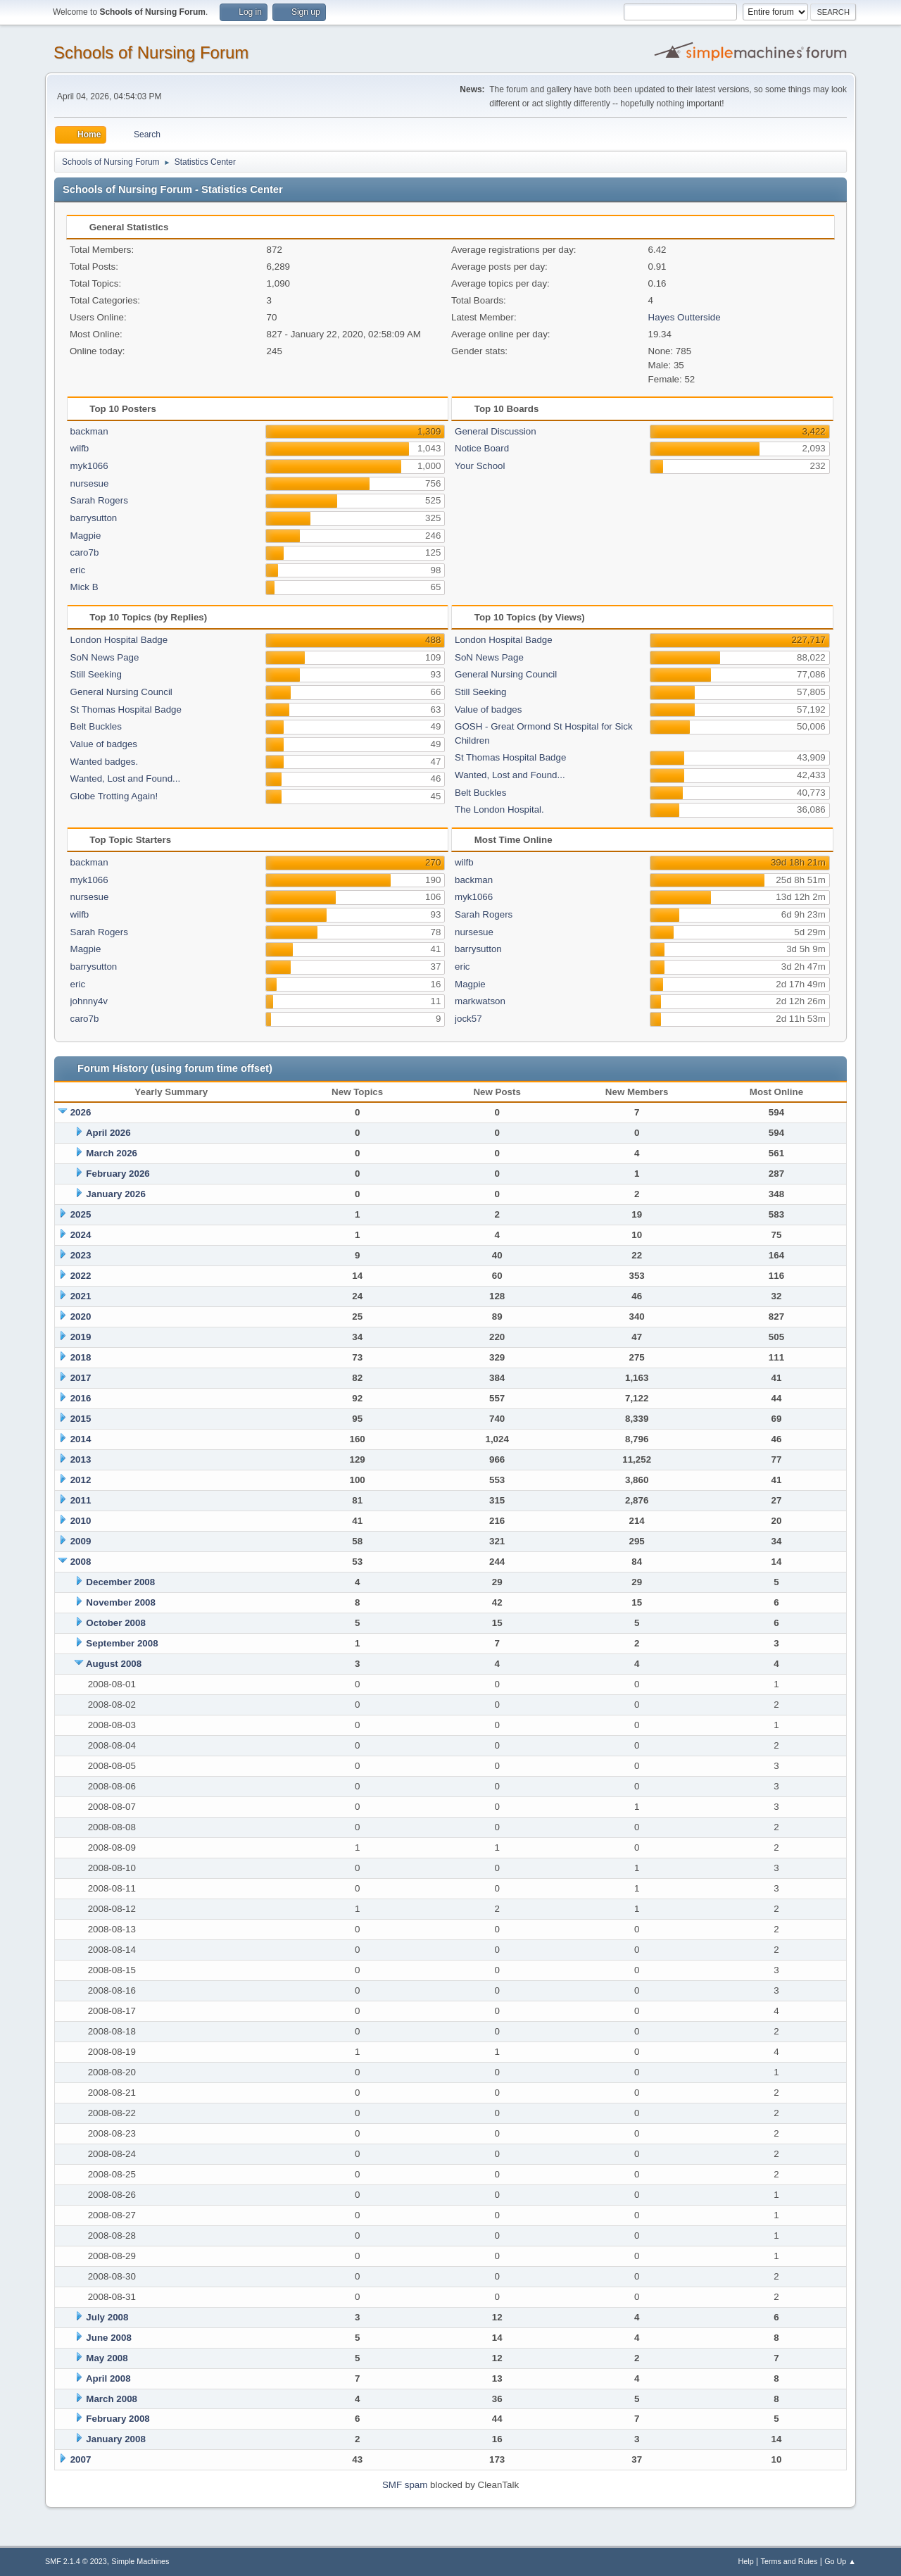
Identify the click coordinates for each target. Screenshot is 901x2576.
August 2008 (113, 1663)
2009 (81, 1541)
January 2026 (115, 1194)
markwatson (480, 1001)
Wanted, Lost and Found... (125, 778)
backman (89, 431)
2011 (81, 1500)
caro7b (84, 552)
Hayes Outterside (684, 317)
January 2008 (115, 2439)
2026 (81, 1112)
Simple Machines (140, 2561)
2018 (81, 1357)
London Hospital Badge (119, 639)
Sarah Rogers (99, 500)
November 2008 (121, 1602)
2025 (81, 1214)
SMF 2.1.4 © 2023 (76, 2561)
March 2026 (111, 1153)
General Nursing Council (121, 692)
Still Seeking (96, 674)
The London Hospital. (499, 809)
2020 (81, 1316)
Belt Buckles (96, 726)
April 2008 (108, 2378)
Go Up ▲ (840, 2561)
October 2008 (115, 1623)
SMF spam (404, 2485)
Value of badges (103, 744)
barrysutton (94, 518)
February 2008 (117, 2418)
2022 (81, 1275)
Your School (480, 466)
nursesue (89, 483)
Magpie (85, 535)
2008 (81, 1561)
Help (746, 2561)
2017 (81, 1378)
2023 (81, 1255)
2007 (81, 2459)
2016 (81, 1398)
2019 (81, 1337)
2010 (81, 1520)
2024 (81, 1235)
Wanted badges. (104, 761)
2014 (81, 1439)
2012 (81, 1480)
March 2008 (111, 2399)
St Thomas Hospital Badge (126, 709)
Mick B (84, 587)
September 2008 (122, 1643)
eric (77, 570)
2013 (81, 1459)
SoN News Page (104, 657)
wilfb (79, 448)
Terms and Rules (789, 2561)
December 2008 (120, 1582)
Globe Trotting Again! (114, 796)
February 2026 (117, 1173)
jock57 (468, 1018)
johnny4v (89, 1001)
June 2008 (108, 2337)
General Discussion (495, 431)
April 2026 (108, 1132)
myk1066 (89, 466)
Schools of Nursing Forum (150, 52)
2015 (81, 1418)
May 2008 (106, 2358)
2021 (81, 1296)
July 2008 (107, 2317)
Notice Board (482, 448)
